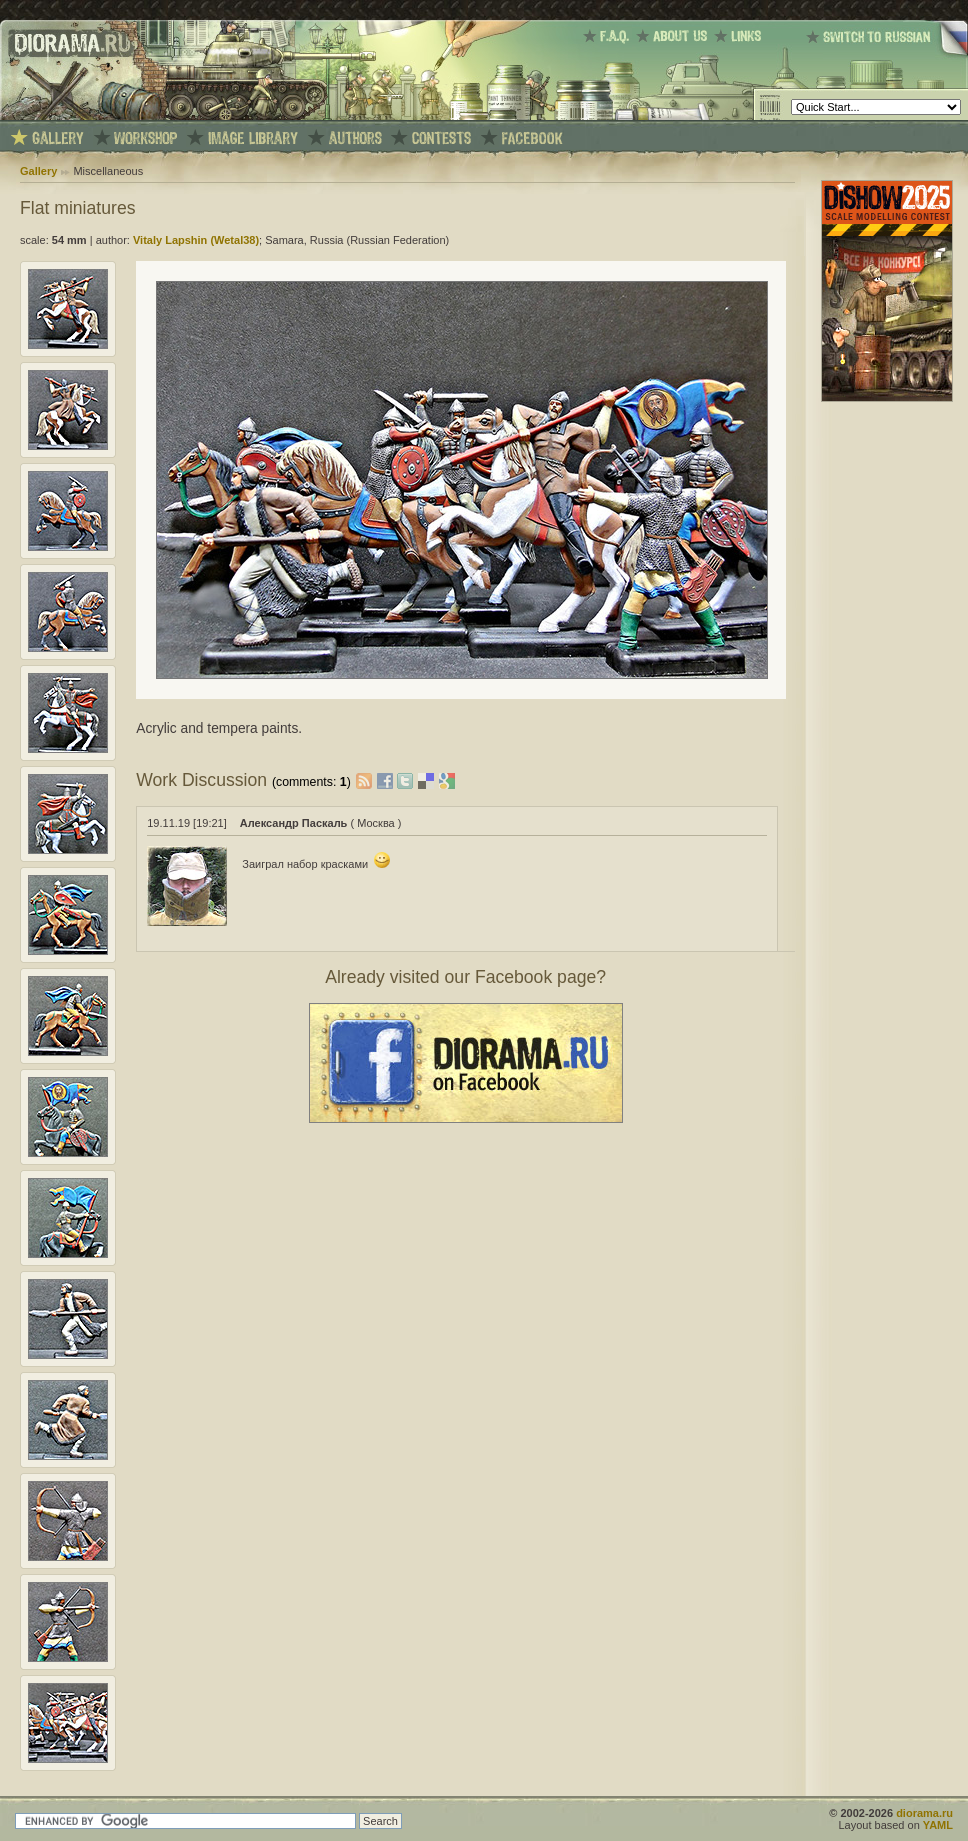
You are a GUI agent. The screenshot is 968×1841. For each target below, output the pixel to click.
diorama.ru (924, 1813)
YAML (938, 1825)
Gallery (38, 171)
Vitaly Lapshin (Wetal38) (196, 240)
